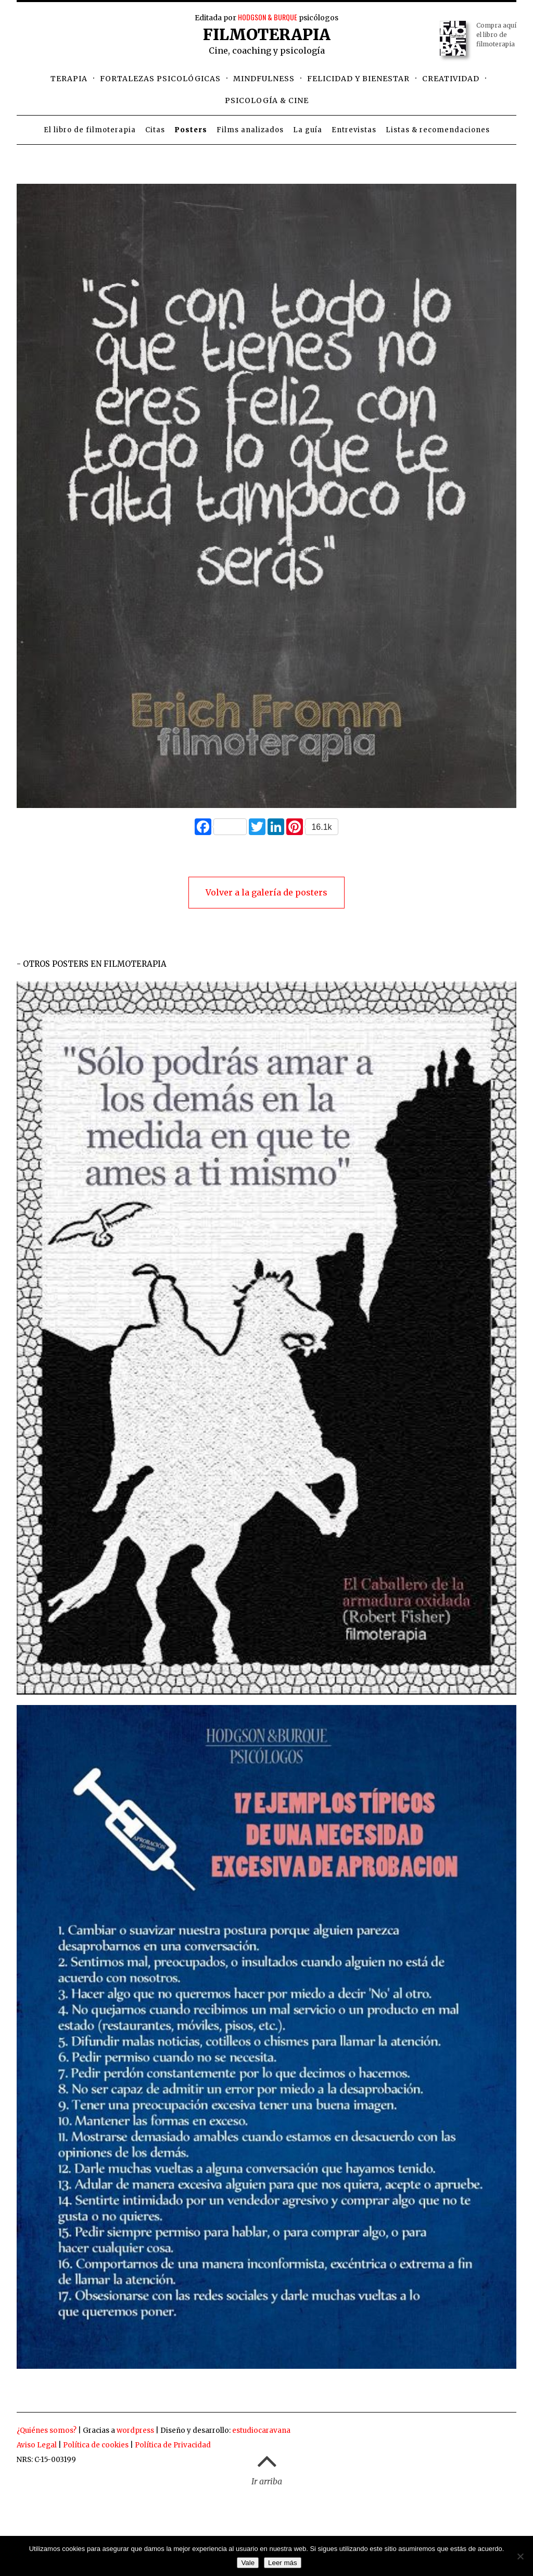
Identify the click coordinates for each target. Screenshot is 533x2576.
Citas (155, 129)
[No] (520, 2556)
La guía (307, 129)
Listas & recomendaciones (438, 129)
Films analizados (250, 129)
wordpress (135, 2430)
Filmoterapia (267, 34)
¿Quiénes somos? (47, 2430)
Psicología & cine (267, 100)
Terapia (68, 78)
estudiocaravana (261, 2430)
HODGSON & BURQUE (267, 16)
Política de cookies (96, 2445)
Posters (190, 129)
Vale (248, 2563)
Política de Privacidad (173, 2445)
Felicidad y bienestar (358, 78)
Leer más (282, 2563)
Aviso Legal (37, 2445)
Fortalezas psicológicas (160, 78)
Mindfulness (264, 78)
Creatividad (450, 78)
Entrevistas (354, 129)
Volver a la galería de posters (266, 892)
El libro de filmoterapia (90, 129)
